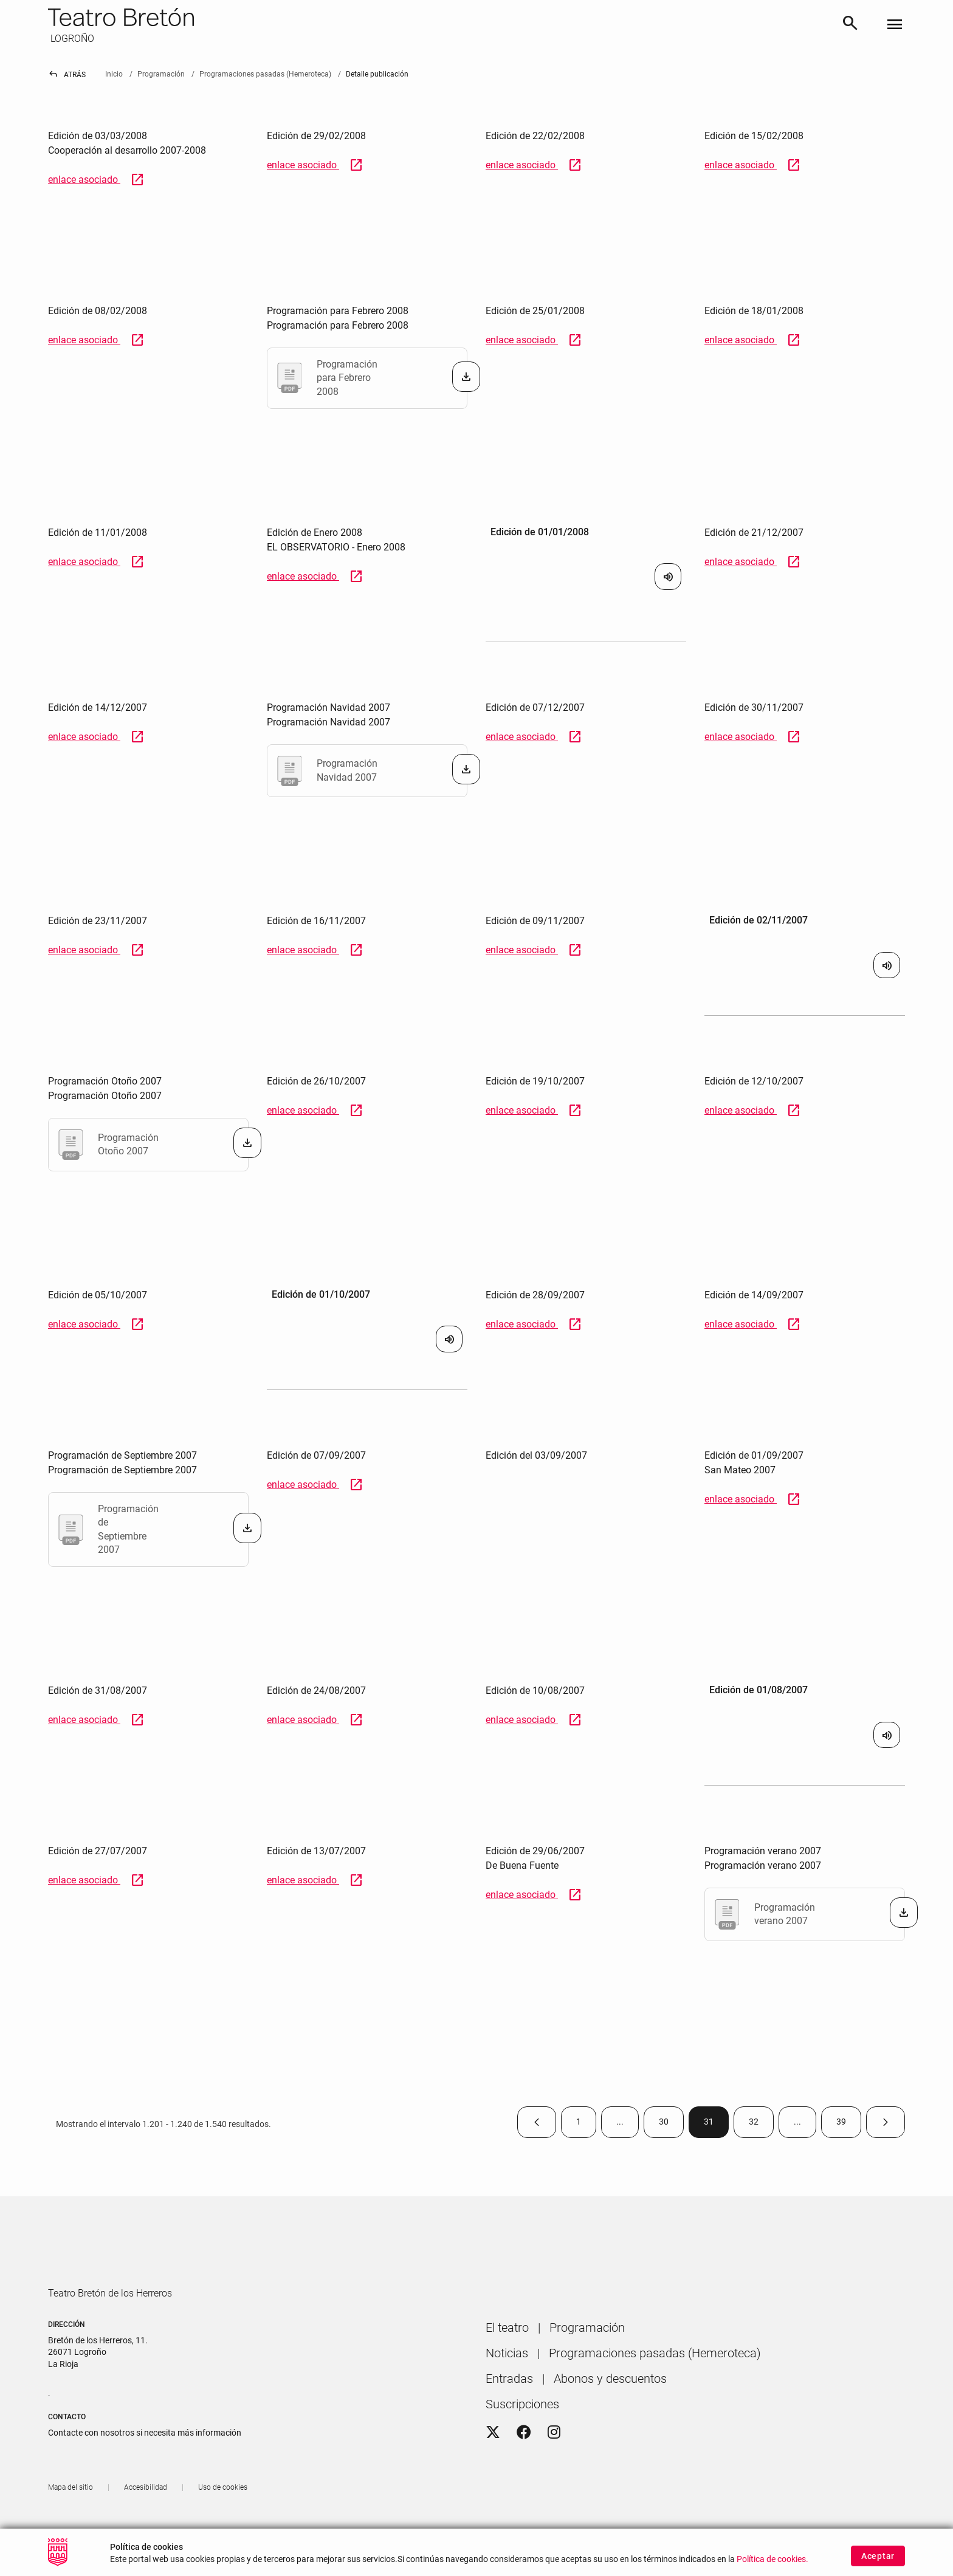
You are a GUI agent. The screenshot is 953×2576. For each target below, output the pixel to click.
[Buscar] (850, 25)
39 (848, 2124)
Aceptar (878, 2562)
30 (671, 2124)
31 (716, 2124)
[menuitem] (507, 2362)
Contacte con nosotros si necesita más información (144, 2467)
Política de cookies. (772, 2566)
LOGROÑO (71, 38)
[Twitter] (493, 2467)
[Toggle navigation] (894, 25)
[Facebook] (524, 2467)
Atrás (67, 74)
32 (761, 2124)
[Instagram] (554, 2467)
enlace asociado (96, 179)
